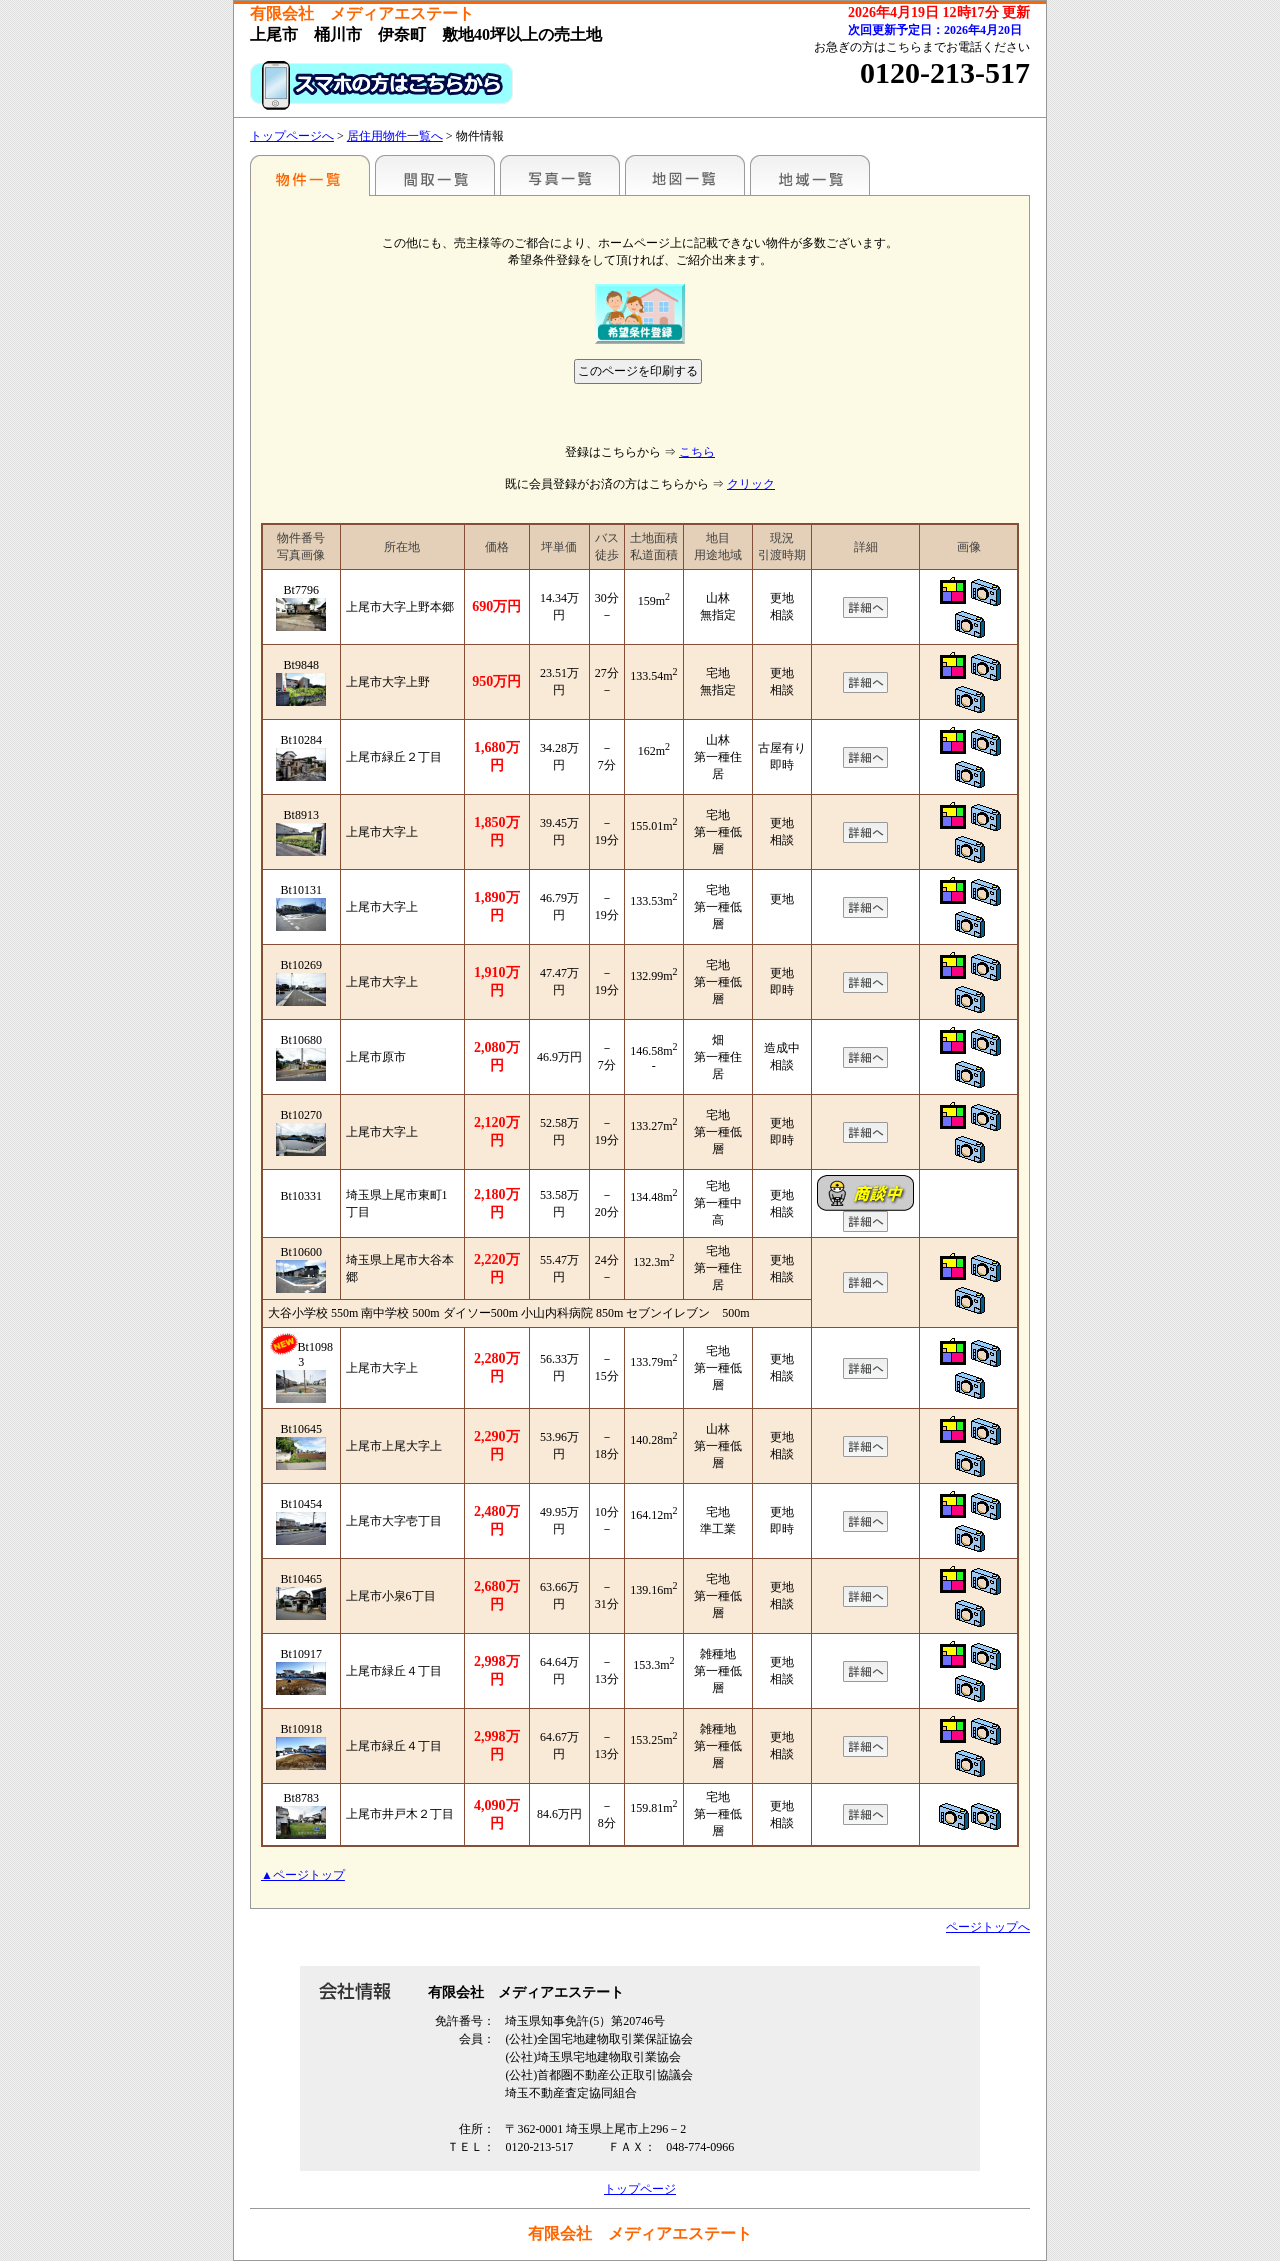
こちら (697, 452)
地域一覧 (810, 175)
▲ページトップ (303, 1875)
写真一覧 (560, 175)
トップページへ (292, 136)
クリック (751, 484)
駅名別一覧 (310, 175)
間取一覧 (435, 175)
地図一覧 (685, 175)
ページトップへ (988, 1927)
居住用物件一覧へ (395, 136)
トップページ (640, 2189)
